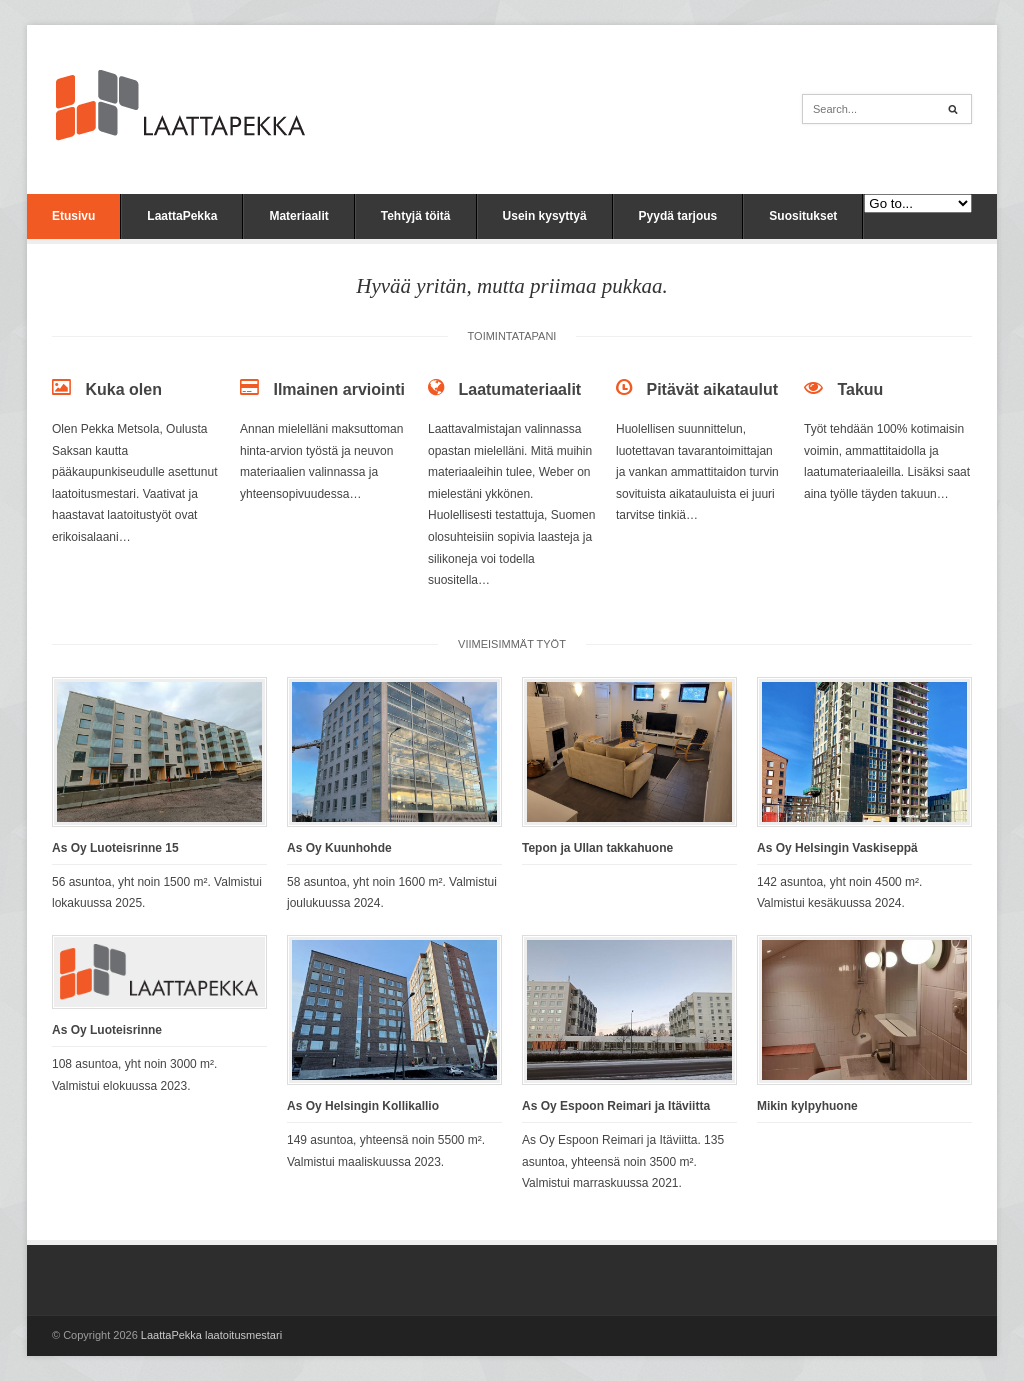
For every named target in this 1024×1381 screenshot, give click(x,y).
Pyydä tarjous (678, 216)
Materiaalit (298, 216)
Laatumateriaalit (519, 389)
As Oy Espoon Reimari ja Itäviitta (616, 1106)
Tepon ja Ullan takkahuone (597, 848)
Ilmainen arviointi (339, 389)
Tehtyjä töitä (416, 216)
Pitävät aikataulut (712, 389)
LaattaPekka (182, 216)
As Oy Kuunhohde (339, 848)
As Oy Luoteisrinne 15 (115, 848)
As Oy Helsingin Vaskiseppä (837, 848)
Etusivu (73, 216)
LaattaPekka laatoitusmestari (211, 1335)
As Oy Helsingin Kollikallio (363, 1106)
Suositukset (803, 216)
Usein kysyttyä (545, 216)
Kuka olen (123, 389)
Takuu (860, 389)
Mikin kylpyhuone (807, 1106)
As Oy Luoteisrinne (107, 1030)
